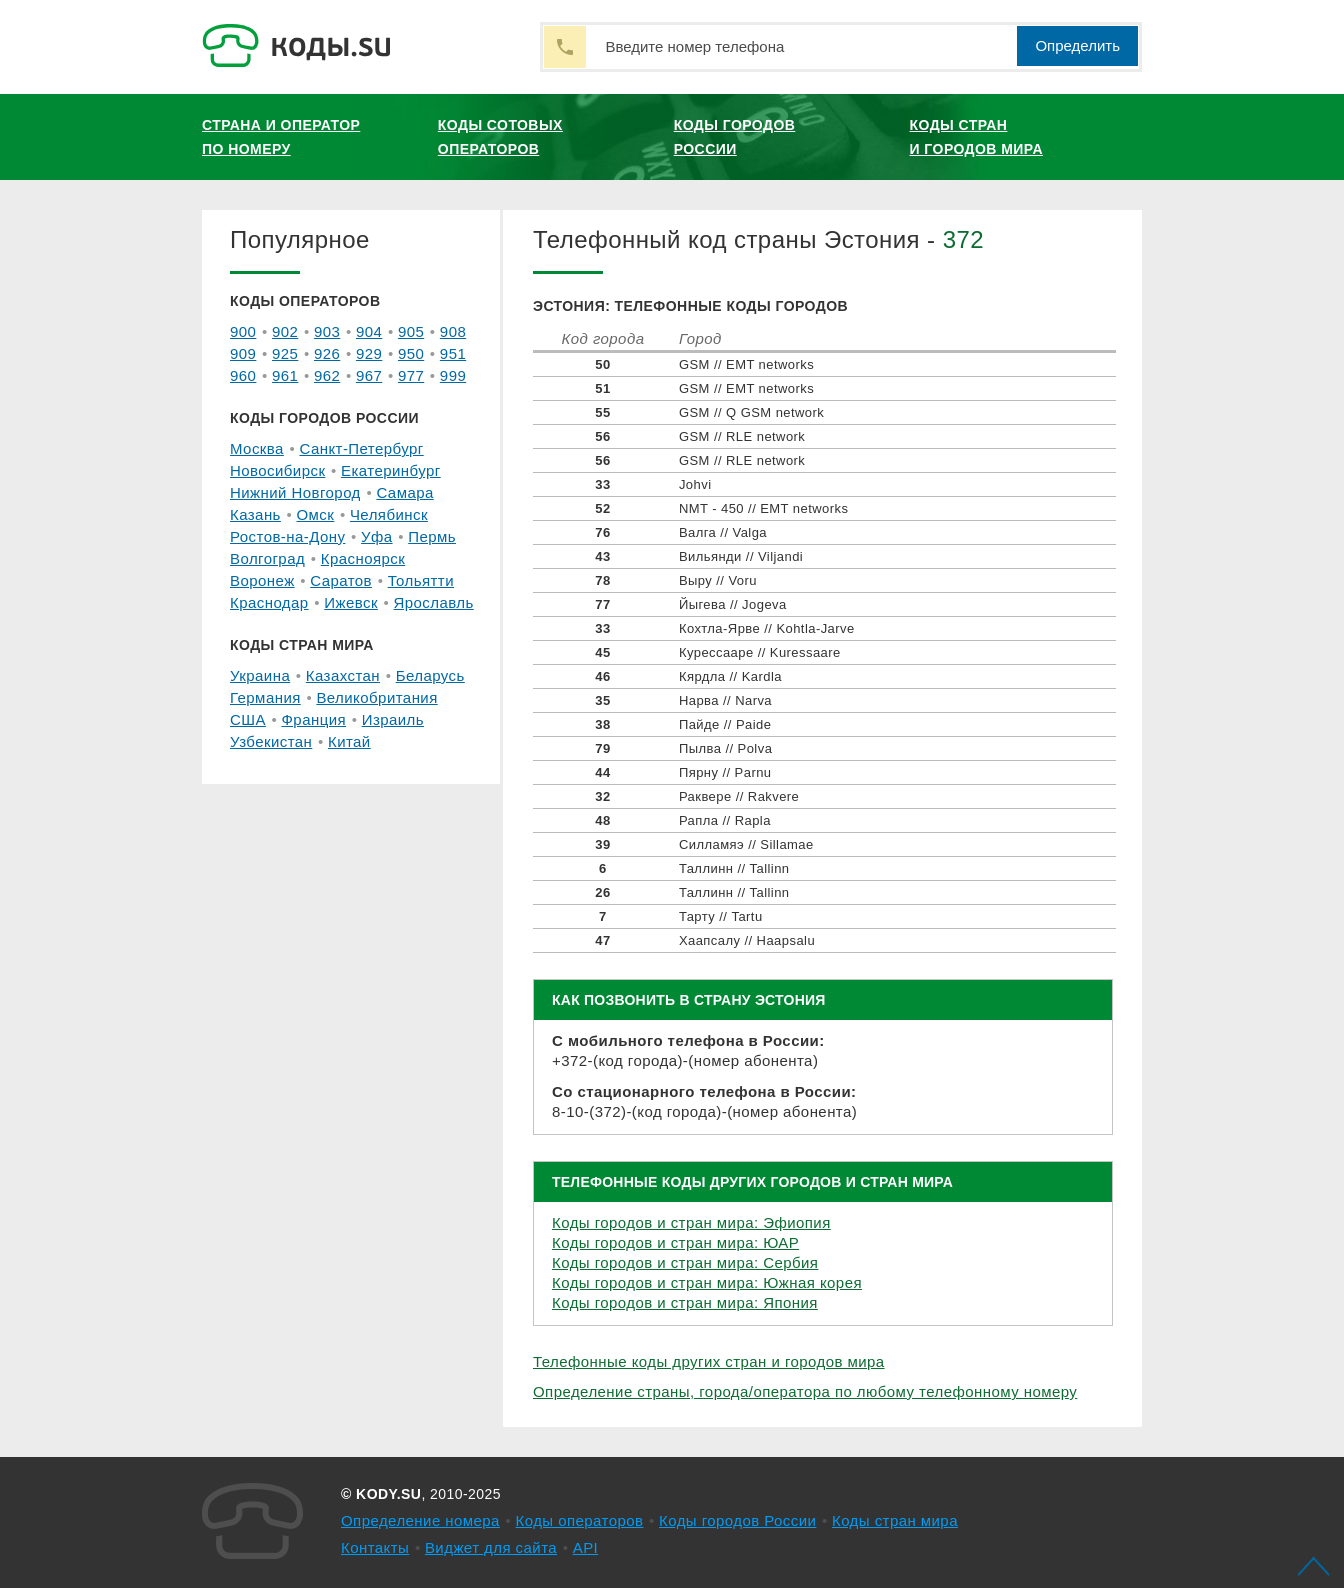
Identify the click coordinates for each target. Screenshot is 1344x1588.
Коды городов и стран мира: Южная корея (707, 1282)
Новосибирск (277, 470)
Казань (255, 514)
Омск (315, 514)
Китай (349, 741)
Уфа (377, 536)
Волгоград (267, 558)
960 (243, 375)
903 (327, 331)
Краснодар (269, 602)
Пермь (432, 536)
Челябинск (389, 514)
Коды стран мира (895, 1520)
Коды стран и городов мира (976, 137)
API (586, 1547)
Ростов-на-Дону (287, 536)
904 (369, 331)
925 (285, 353)
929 (369, 353)
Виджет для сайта (491, 1547)
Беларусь (430, 675)
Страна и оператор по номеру (281, 137)
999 (453, 375)
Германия (265, 697)
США (248, 719)
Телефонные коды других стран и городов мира (709, 1361)
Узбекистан (271, 741)
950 (411, 353)
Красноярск (363, 558)
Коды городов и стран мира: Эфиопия (691, 1222)
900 (243, 331)
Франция (314, 719)
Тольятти (421, 580)
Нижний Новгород (295, 492)
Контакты (375, 1547)
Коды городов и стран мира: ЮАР (675, 1242)
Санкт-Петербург (361, 448)
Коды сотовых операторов (500, 137)
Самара (404, 492)
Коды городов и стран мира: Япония (685, 1302)
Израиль (393, 719)
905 (411, 331)
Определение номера (420, 1520)
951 (453, 353)
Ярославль (434, 602)
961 (285, 375)
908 (453, 331)
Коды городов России (735, 137)
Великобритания (376, 697)
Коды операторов (580, 1520)
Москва (257, 448)
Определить (1077, 45)
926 (327, 353)
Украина (260, 675)
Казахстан (343, 675)
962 (327, 375)
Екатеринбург (391, 470)
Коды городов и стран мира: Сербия (685, 1262)
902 (285, 331)
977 (411, 375)
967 (369, 375)
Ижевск (351, 602)
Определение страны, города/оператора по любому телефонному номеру (805, 1391)
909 (243, 353)
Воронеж (262, 580)
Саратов (341, 580)
